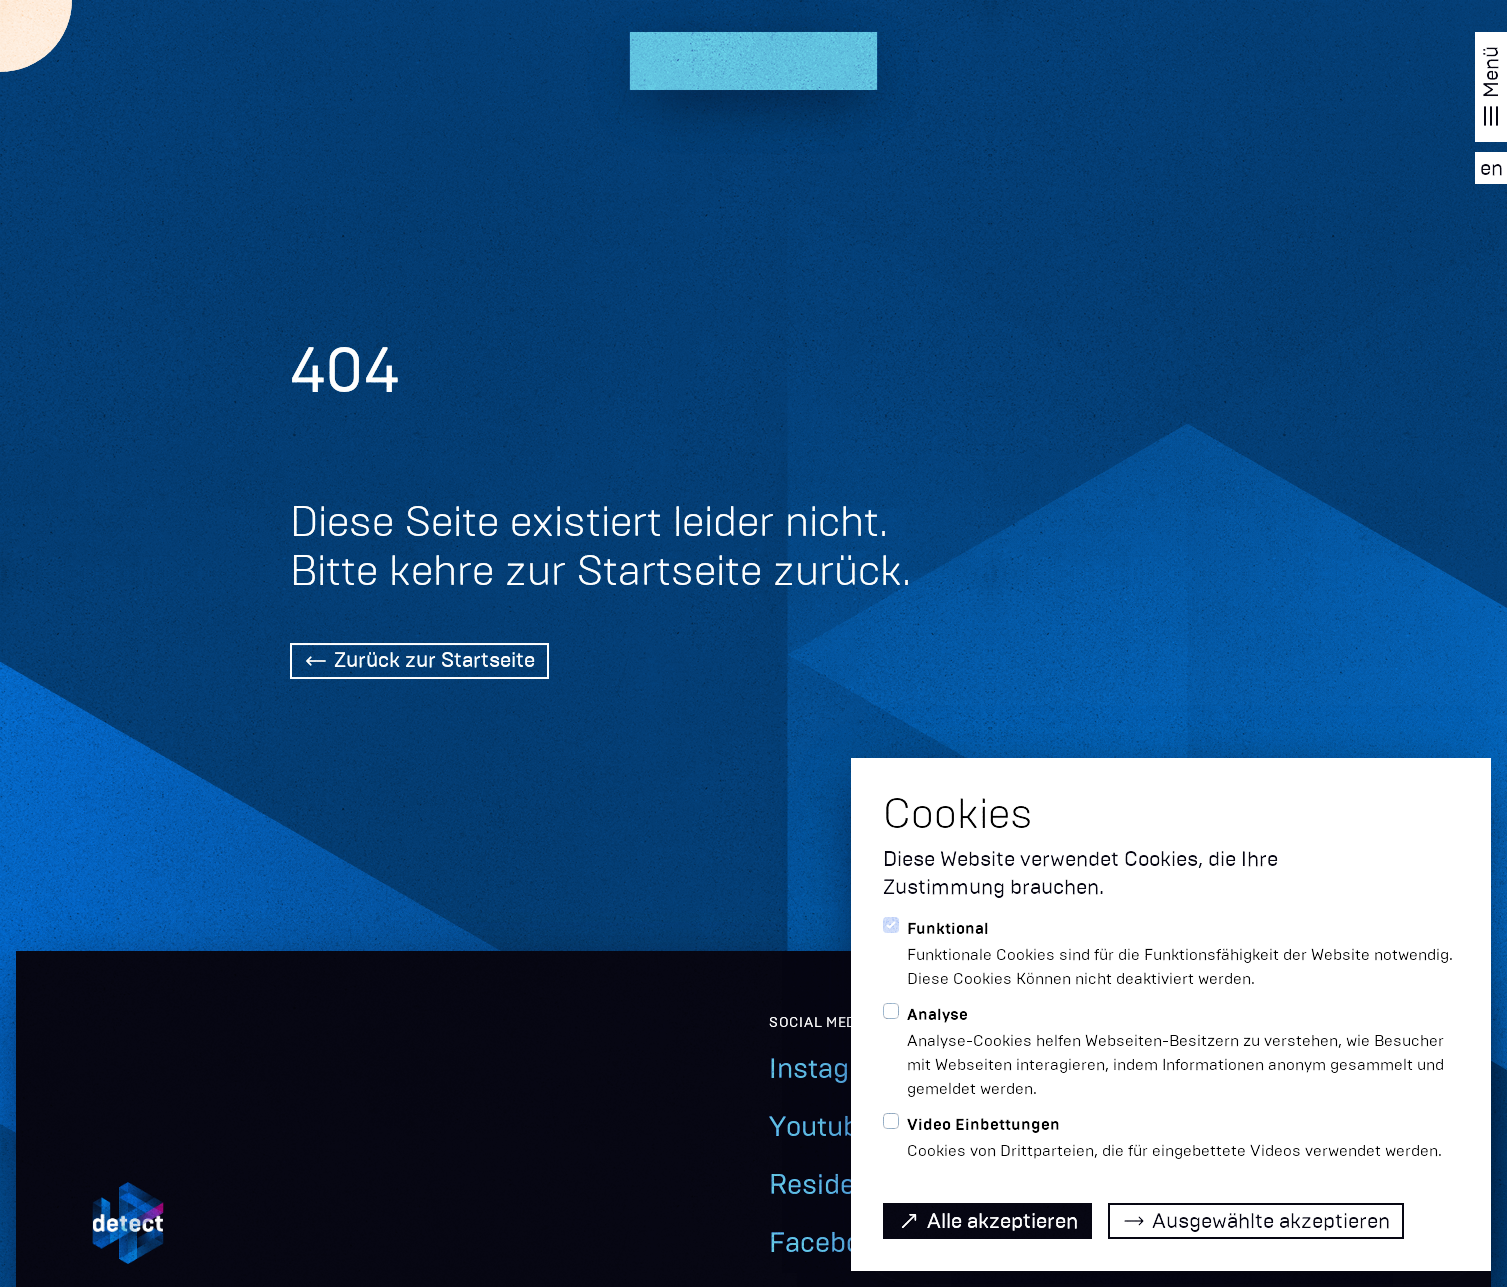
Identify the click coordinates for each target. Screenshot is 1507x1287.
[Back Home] (419, 663)
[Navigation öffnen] (1491, 87)
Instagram (834, 1068)
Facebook (830, 1242)
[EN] (1491, 168)
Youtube (821, 1126)
